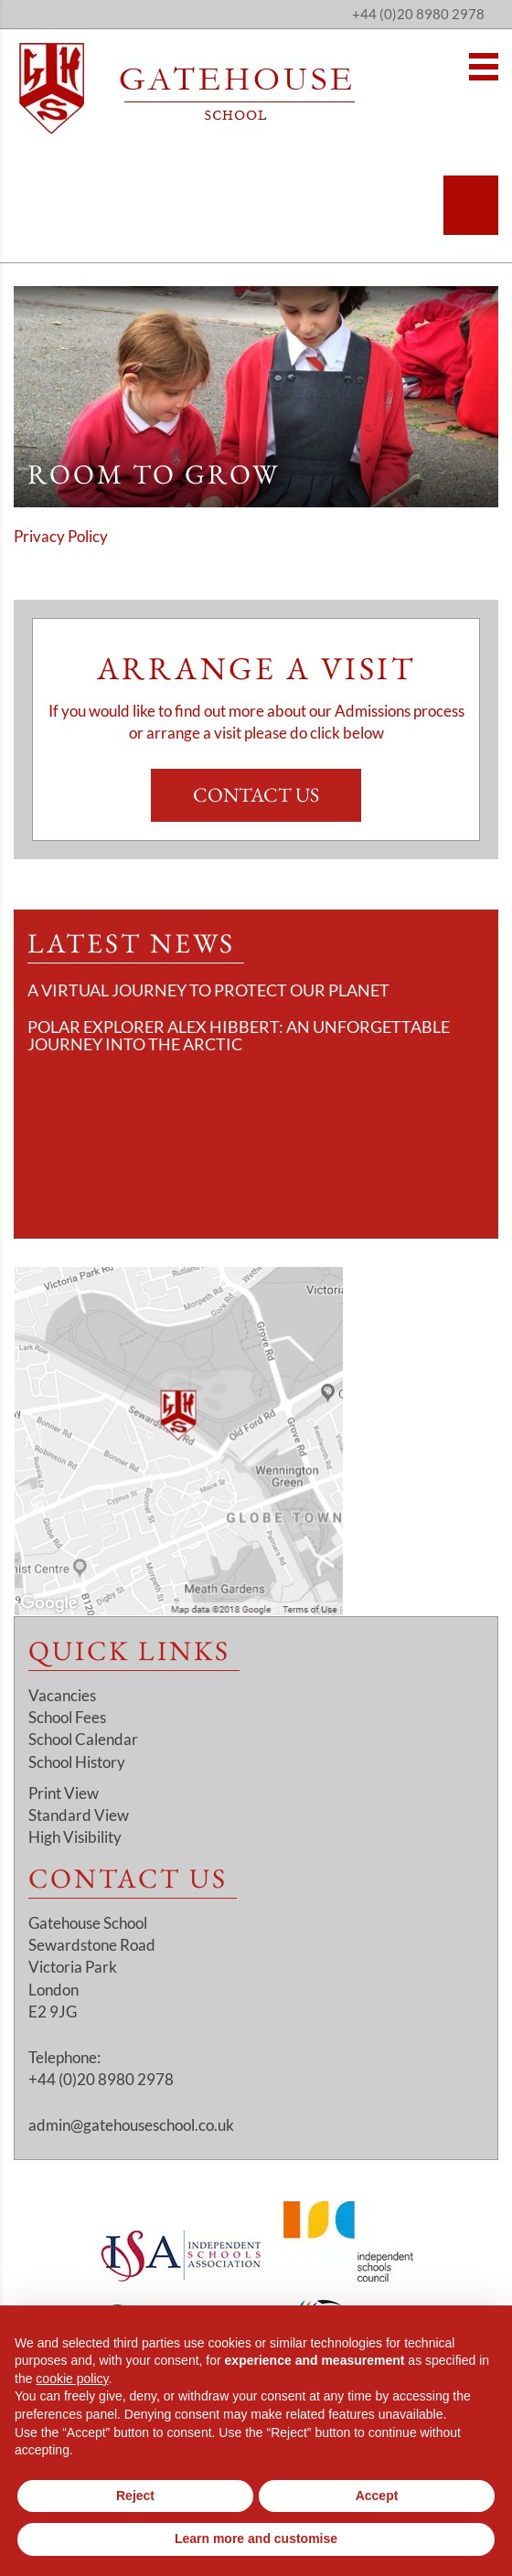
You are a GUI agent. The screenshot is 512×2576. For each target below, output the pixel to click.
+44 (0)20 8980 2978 (418, 13)
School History (76, 1762)
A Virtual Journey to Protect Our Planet (208, 990)
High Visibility (75, 1837)
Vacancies (62, 1695)
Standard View (78, 1815)
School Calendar (83, 1739)
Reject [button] (135, 2495)
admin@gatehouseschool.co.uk (131, 2124)
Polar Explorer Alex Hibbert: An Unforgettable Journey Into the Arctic (238, 1036)
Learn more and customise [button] (256, 2538)
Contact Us (256, 795)
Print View (63, 1793)
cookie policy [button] (72, 2378)
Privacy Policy (61, 536)
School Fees (67, 1717)
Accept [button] (377, 2495)
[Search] (470, 205)
